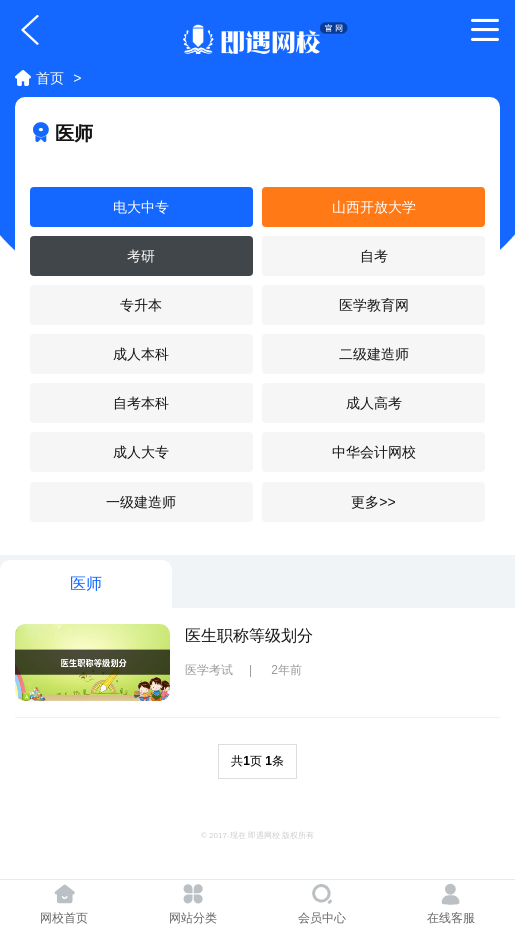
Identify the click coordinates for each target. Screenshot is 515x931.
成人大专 (141, 452)
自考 (374, 256)
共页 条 (257, 761)
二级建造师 (374, 354)
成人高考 (374, 403)
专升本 (141, 305)
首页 (50, 78)
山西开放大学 (374, 207)
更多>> (373, 502)
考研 (141, 256)
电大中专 (141, 207)
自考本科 (141, 403)
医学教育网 (374, 305)
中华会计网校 (374, 452)
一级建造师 (141, 502)
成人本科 (141, 354)
